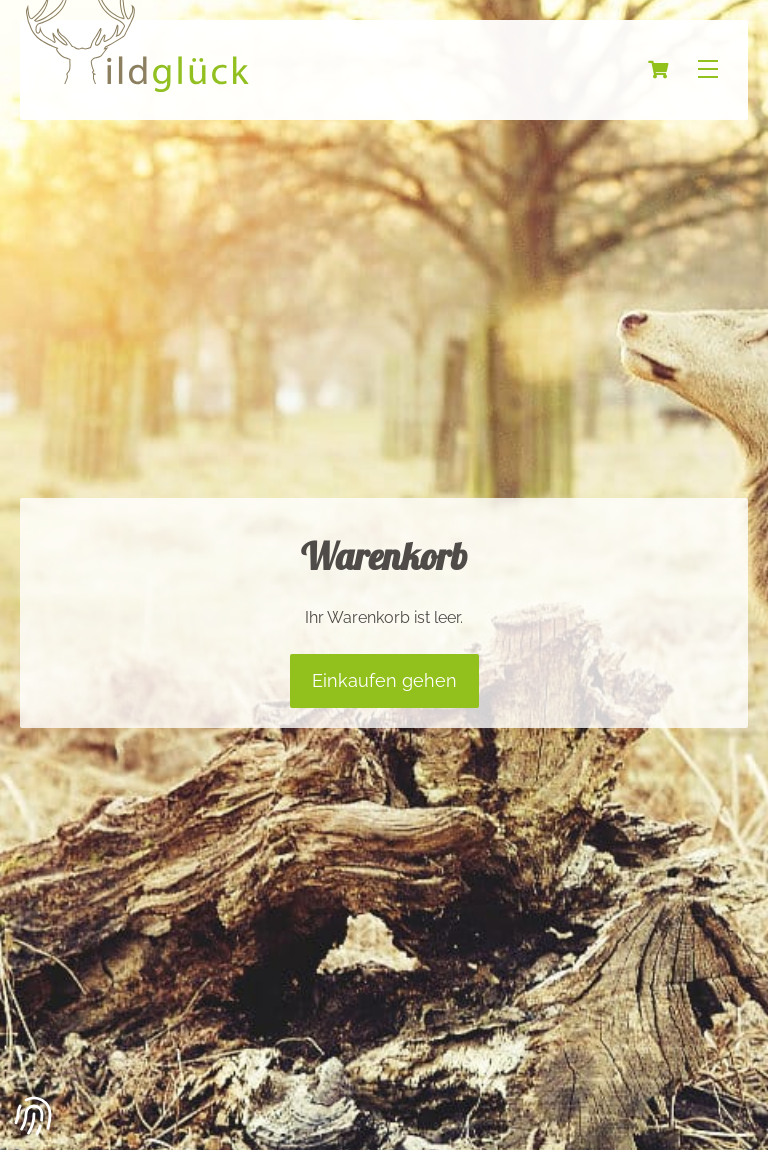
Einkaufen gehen (384, 680)
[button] (34, 1116)
